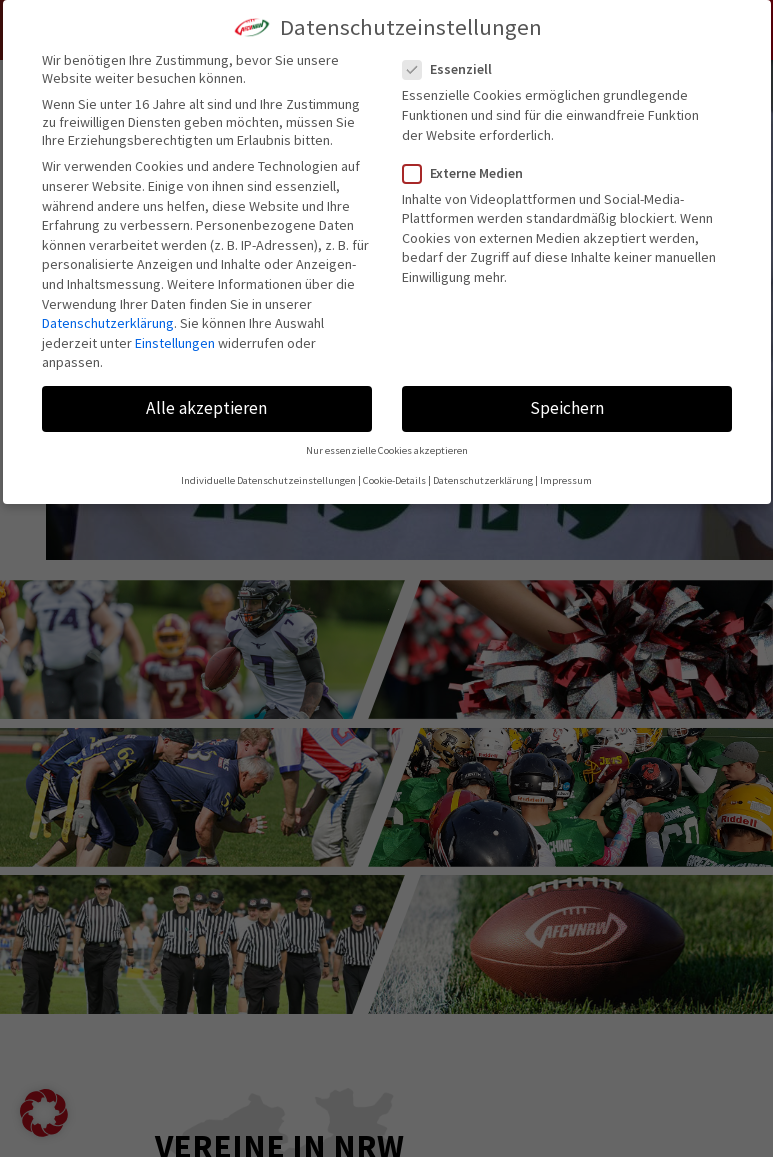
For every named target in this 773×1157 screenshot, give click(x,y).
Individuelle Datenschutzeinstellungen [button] (268, 480)
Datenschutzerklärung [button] (483, 480)
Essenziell (455, 69)
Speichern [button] (567, 408)
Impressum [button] (566, 480)
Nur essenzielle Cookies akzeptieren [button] (387, 450)
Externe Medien (471, 173)
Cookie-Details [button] (394, 480)
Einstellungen (175, 343)
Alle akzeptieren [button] (206, 408)
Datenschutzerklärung (108, 323)
